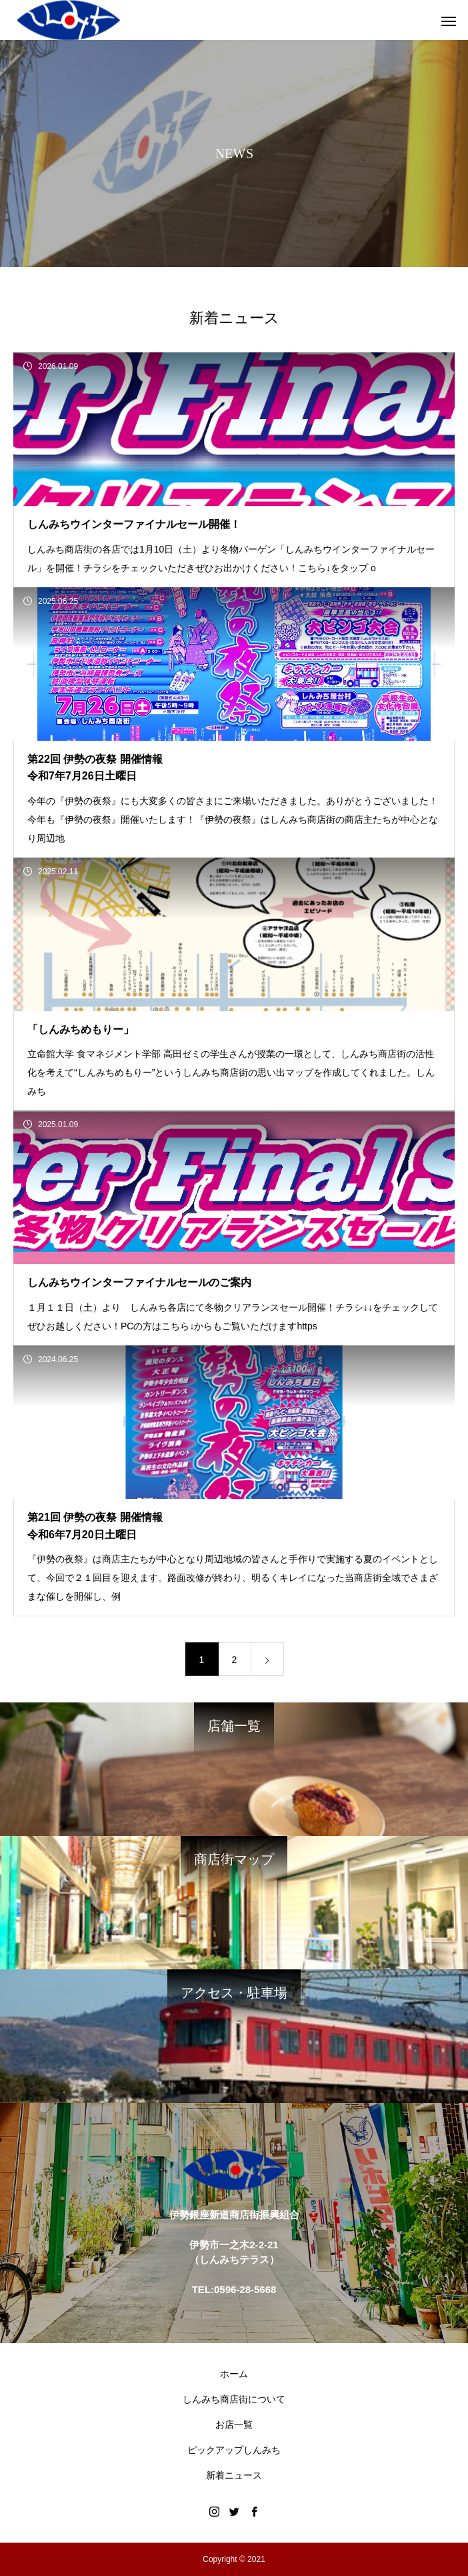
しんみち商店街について (234, 2399)
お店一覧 (234, 2424)
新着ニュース (234, 2475)
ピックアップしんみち (234, 2450)
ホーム (234, 2373)
